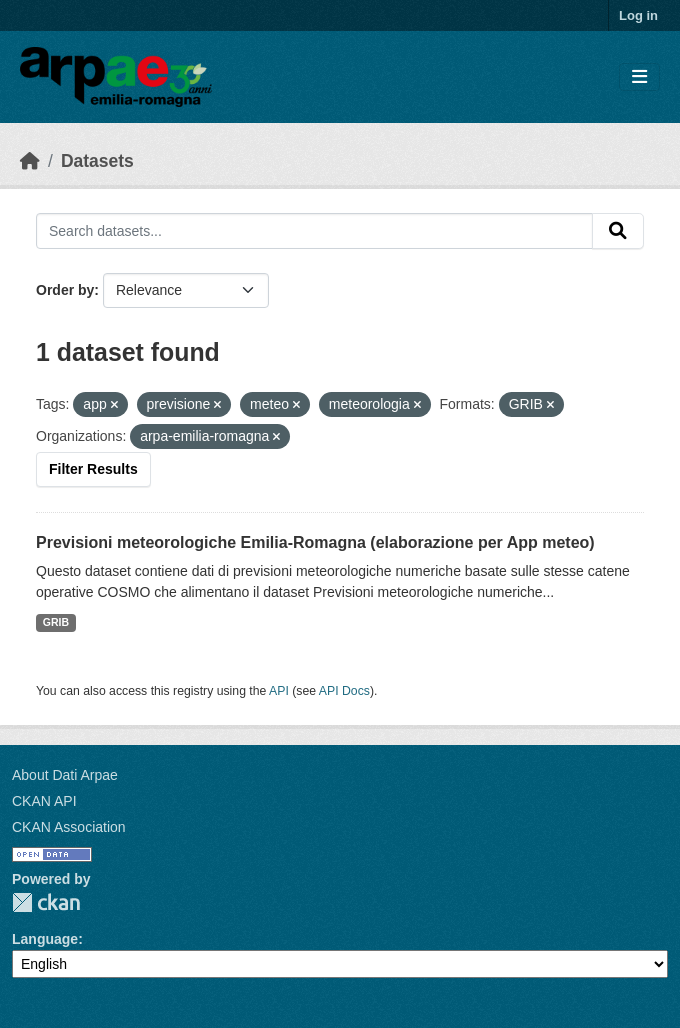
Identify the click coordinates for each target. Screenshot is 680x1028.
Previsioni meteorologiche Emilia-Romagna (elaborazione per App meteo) (315, 542)
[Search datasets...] (314, 231)
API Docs (344, 691)
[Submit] (618, 231)
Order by (65, 290)
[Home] (30, 161)
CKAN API (44, 801)
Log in (638, 15)
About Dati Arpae (65, 775)
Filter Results (93, 469)
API (279, 691)
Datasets (97, 161)
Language (45, 939)
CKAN (46, 902)
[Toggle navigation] (639, 77)
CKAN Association (69, 827)
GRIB (56, 622)
